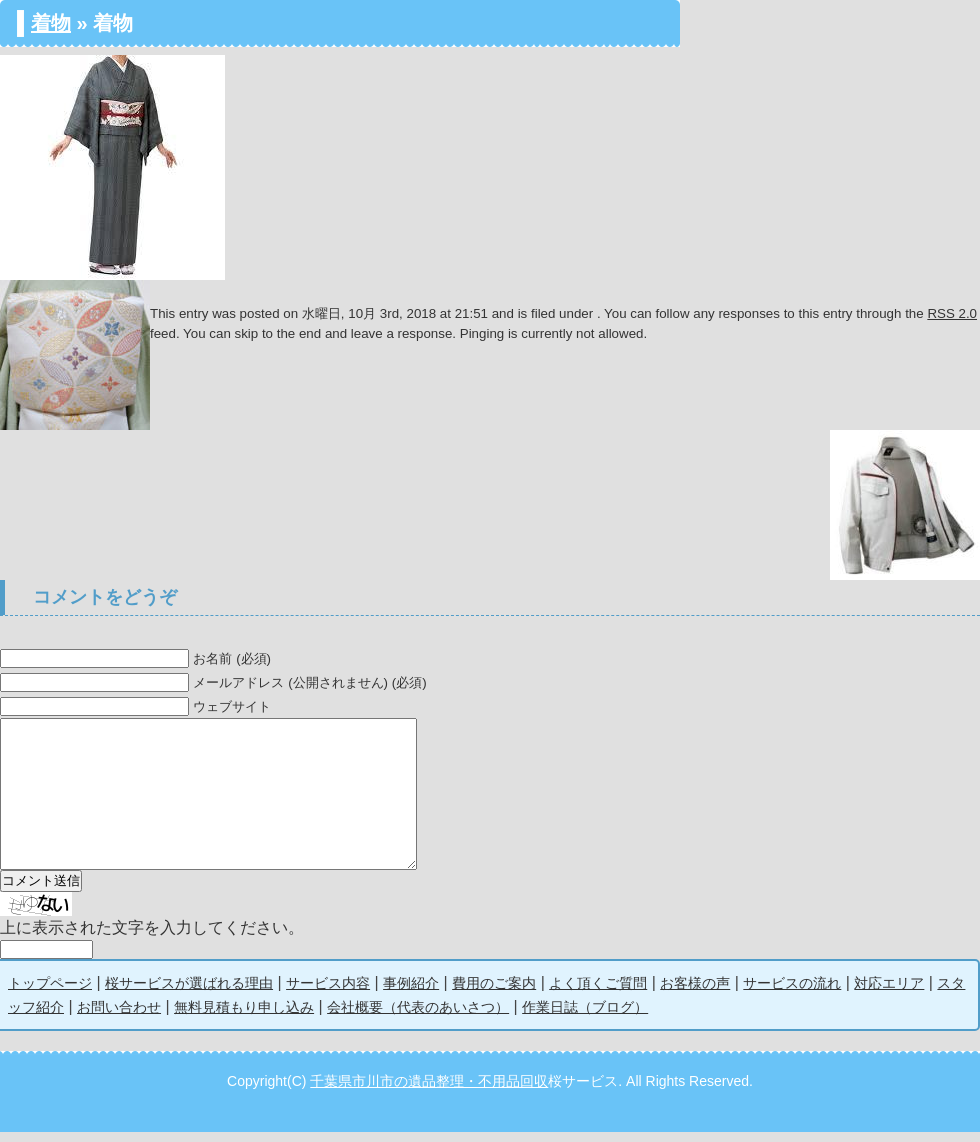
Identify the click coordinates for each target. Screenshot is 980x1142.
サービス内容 (328, 993)
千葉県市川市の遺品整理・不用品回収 (429, 1091)
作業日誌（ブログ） (585, 1017)
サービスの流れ (792, 993)
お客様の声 (695, 993)
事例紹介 (411, 993)
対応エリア (889, 993)
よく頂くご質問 (598, 993)
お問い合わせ (119, 1017)
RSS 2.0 (952, 313)
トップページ (50, 993)
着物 (51, 23)
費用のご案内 (494, 993)
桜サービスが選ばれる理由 (189, 993)
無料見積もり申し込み (244, 1017)
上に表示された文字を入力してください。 (152, 937)
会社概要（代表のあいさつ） (418, 1017)
